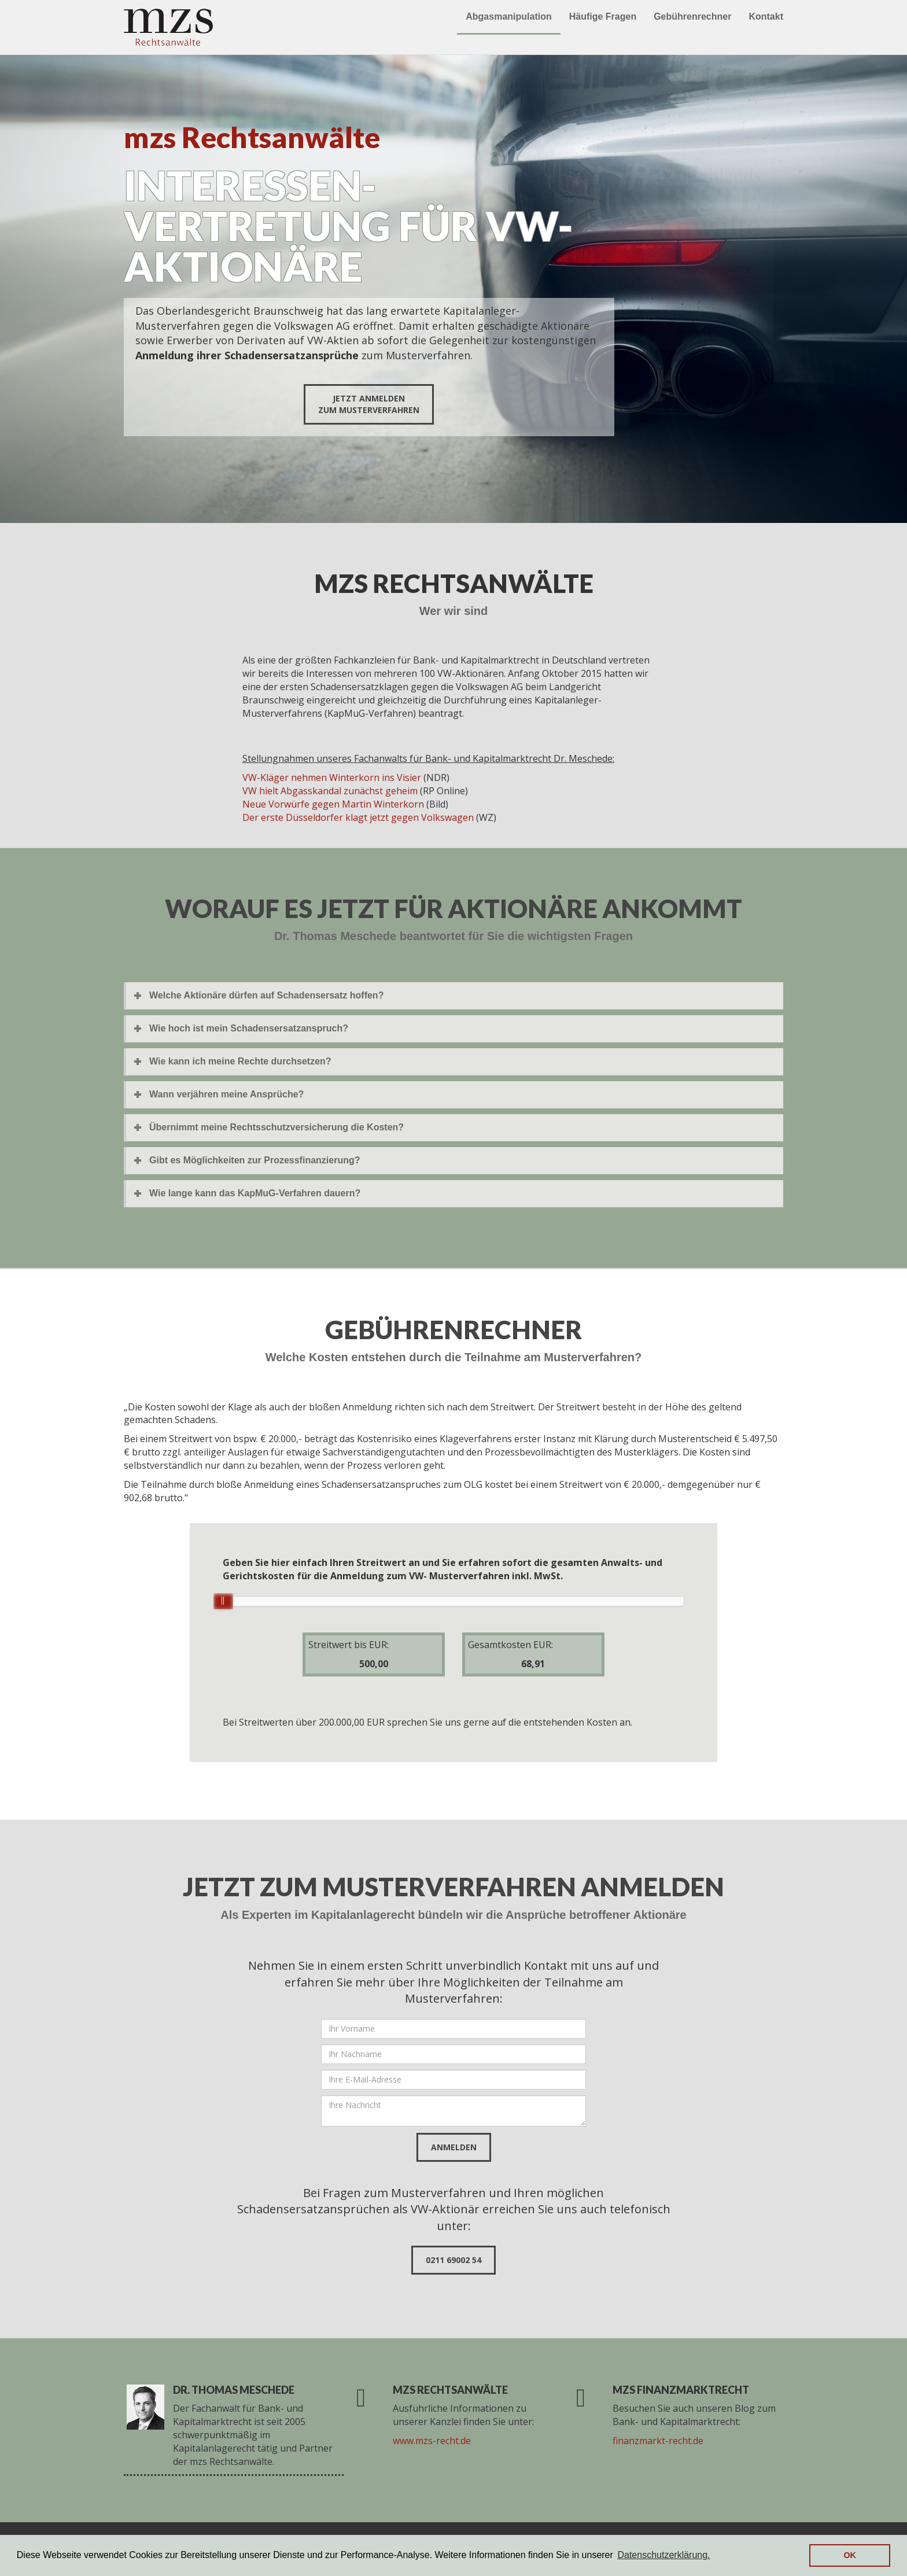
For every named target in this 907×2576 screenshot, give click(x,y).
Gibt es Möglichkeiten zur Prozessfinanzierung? (254, 1160)
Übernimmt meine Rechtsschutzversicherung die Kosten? (276, 1127)
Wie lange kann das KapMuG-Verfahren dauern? (254, 1193)
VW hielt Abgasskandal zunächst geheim (330, 790)
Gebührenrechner (692, 16)
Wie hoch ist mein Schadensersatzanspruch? (248, 1028)
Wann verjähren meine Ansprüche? (226, 1094)
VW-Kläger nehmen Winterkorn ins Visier (331, 777)
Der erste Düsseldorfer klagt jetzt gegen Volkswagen (358, 817)
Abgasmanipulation (508, 16)
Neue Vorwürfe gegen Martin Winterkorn (333, 804)
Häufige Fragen (602, 16)
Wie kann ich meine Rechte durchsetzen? (240, 1061)
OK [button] (849, 2555)
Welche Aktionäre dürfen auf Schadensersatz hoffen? (266, 995)
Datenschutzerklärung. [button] (663, 2555)
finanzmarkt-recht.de (658, 2440)
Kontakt (766, 16)
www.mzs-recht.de (432, 2440)
